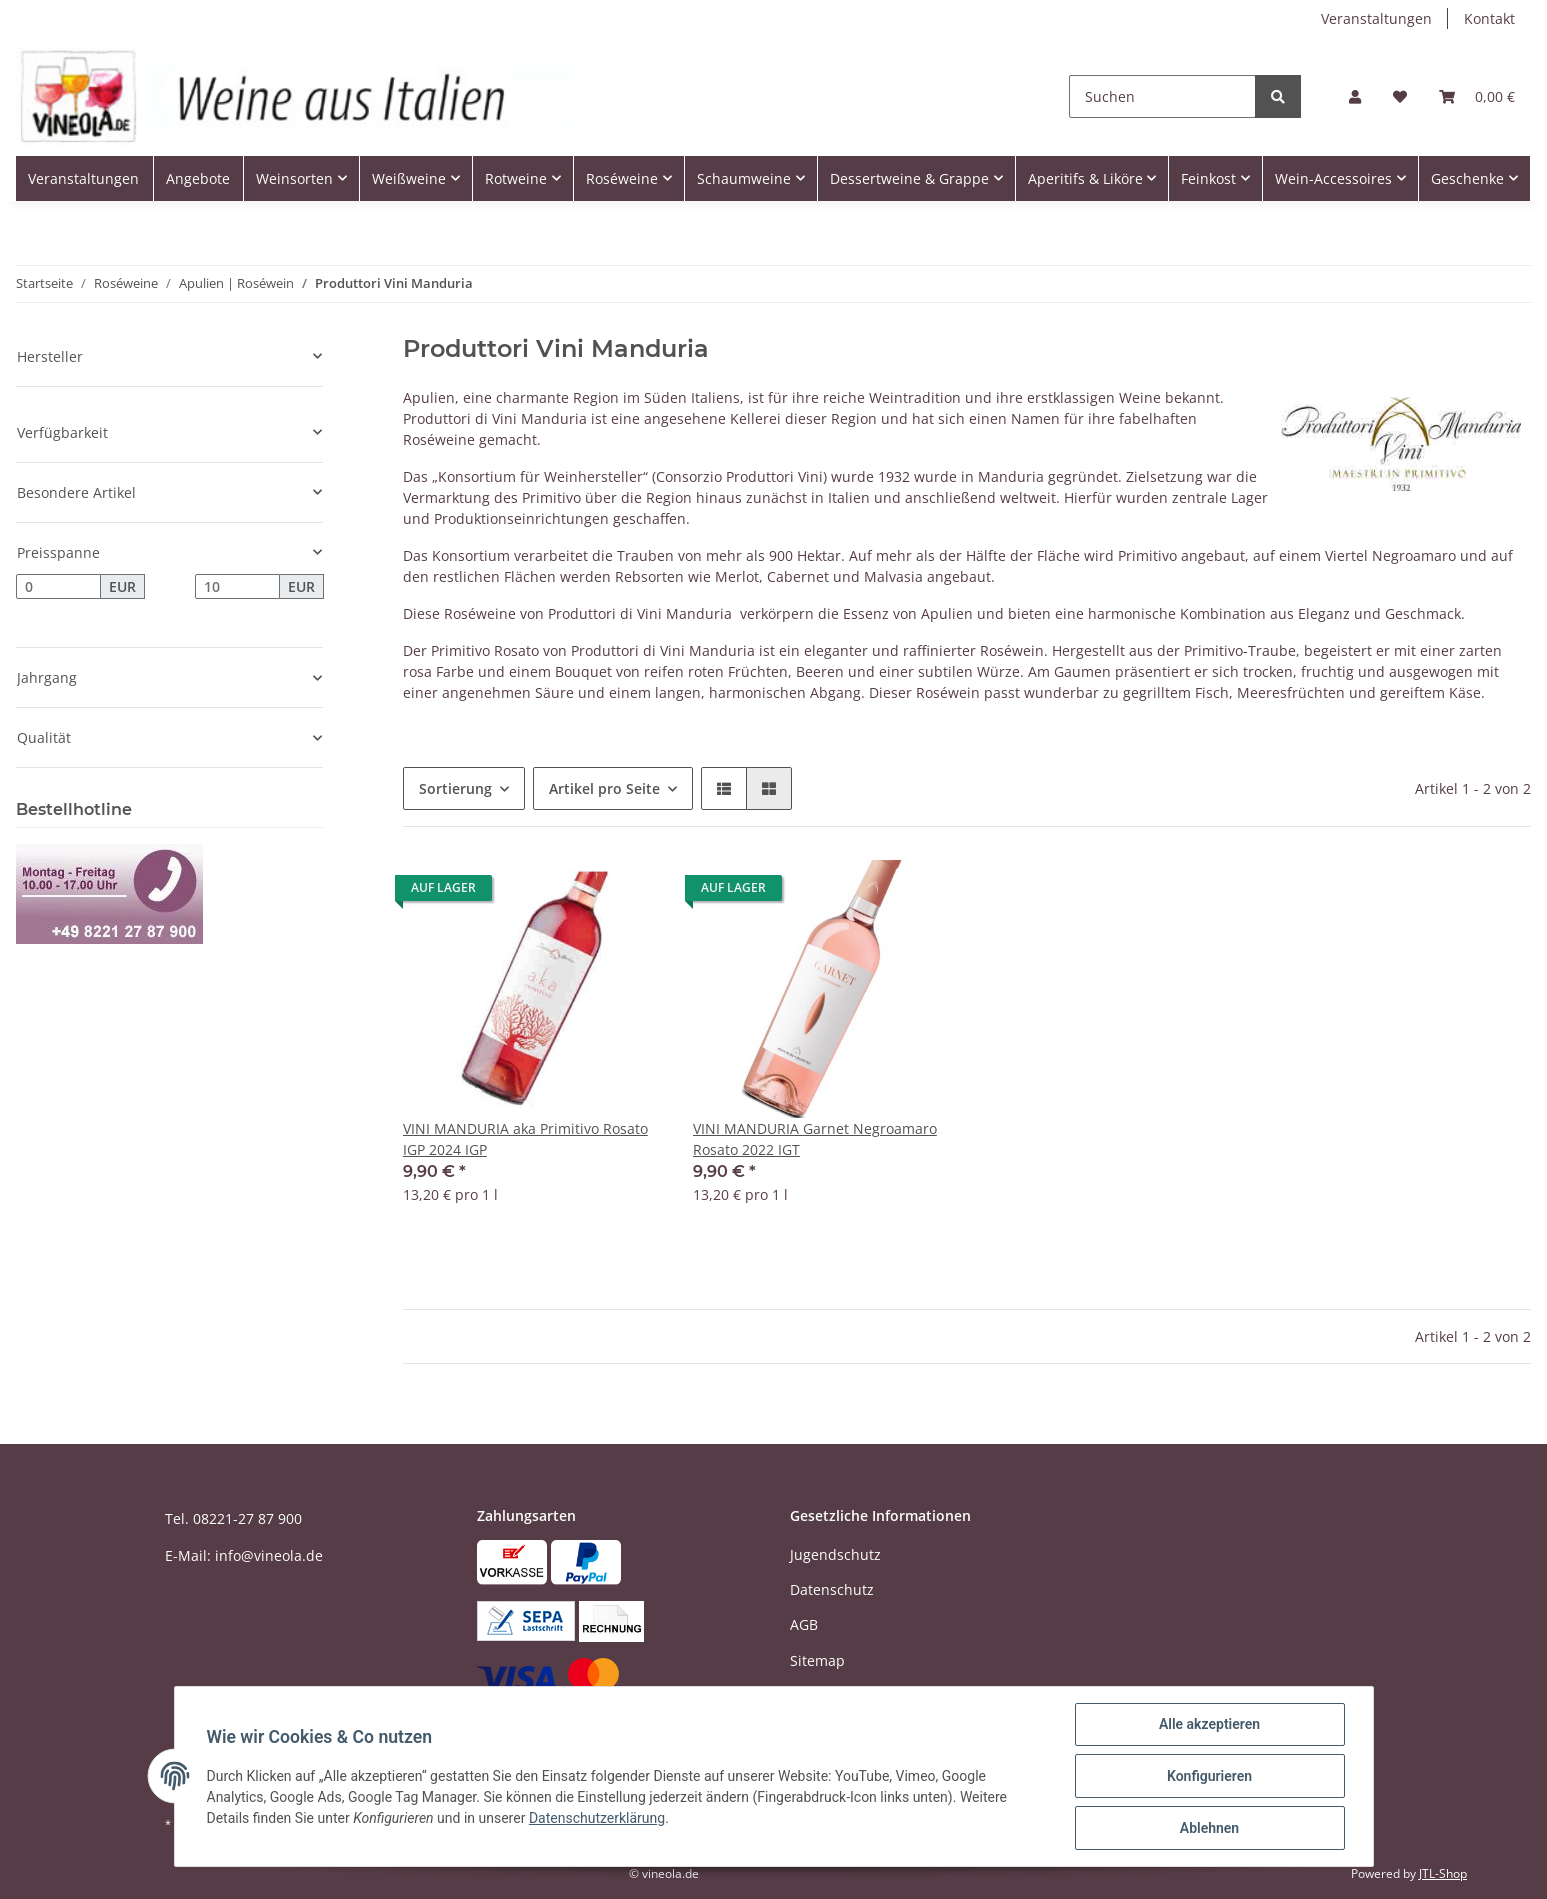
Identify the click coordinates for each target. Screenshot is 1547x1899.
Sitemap (817, 1660)
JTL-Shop (1443, 1873)
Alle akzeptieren (1209, 1724)
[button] (1355, 96)
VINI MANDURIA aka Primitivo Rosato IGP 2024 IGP (525, 1139)
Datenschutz (832, 1589)
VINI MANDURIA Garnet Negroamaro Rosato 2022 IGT (815, 1139)
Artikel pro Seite (604, 788)
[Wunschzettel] (1400, 96)
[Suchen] (1162, 96)
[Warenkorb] (1477, 96)
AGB (804, 1624)
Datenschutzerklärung (597, 1818)
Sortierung (455, 788)
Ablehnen (1209, 1828)
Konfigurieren (1209, 1776)
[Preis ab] (58, 587)
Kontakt (1489, 18)
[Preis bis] (237, 587)
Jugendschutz (835, 1554)
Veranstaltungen (1376, 18)
